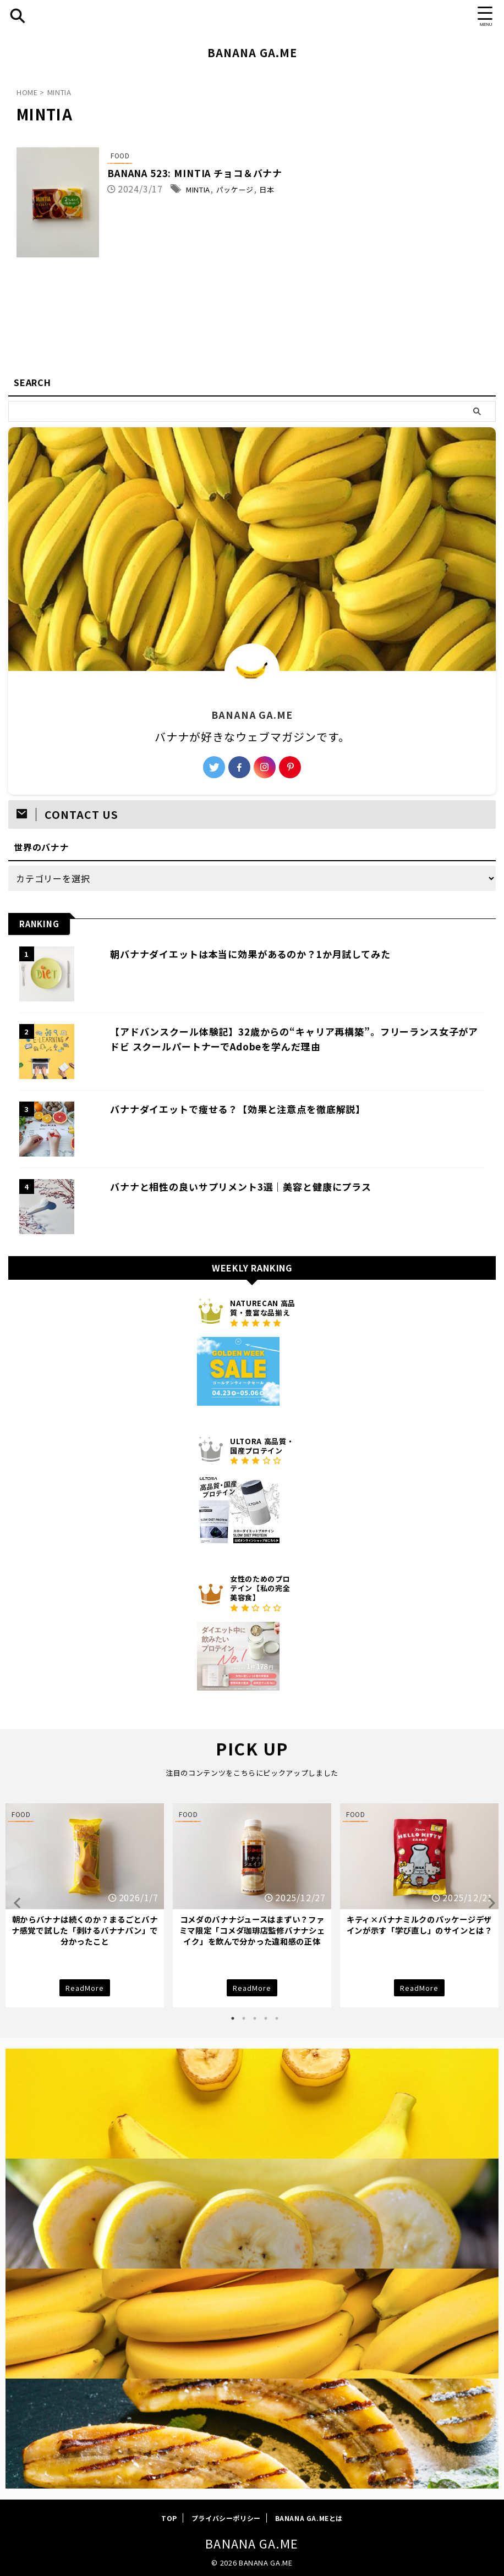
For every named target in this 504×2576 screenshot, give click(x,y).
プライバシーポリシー (226, 2521)
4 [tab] (265, 2021)
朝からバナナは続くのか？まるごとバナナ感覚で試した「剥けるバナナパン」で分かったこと (85, 1930)
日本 (313, 189)
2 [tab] (243, 2021)
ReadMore (85, 1988)
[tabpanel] (85, 1907)
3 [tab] (254, 2021)
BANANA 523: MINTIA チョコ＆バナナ (229, 174)
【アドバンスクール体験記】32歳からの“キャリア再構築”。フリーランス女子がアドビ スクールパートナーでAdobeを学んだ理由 (283, 1038)
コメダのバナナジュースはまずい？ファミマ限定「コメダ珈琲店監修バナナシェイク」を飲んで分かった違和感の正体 (252, 1930)
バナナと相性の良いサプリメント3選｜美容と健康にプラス (221, 1186)
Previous (16, 1904)
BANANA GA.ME (252, 52)
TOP (169, 2521)
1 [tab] (232, 2021)
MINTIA (229, 189)
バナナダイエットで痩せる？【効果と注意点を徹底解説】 (218, 1109)
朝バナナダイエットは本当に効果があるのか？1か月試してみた (231, 953)
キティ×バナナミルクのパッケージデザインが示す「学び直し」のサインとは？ (419, 1924)
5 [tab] (276, 2021)
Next (488, 1904)
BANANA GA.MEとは (309, 2521)
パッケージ (275, 189)
